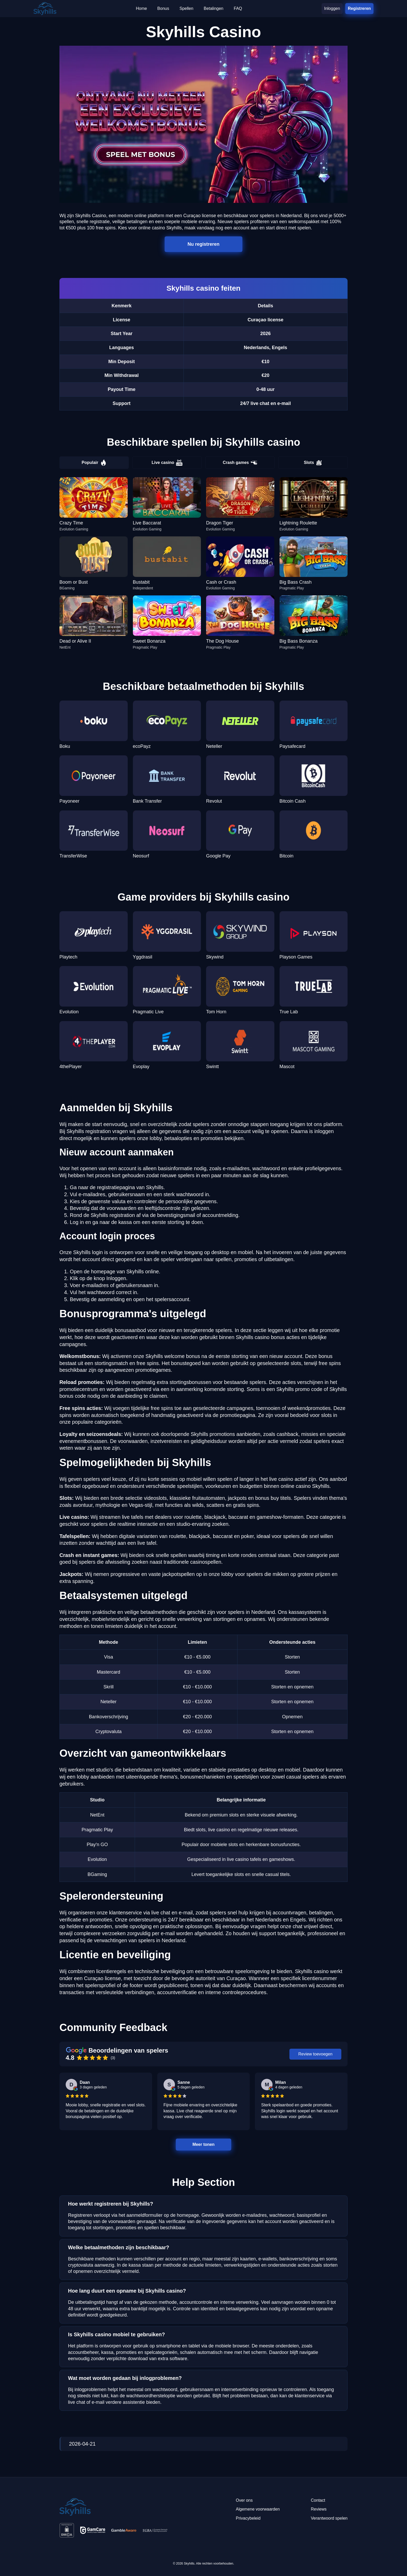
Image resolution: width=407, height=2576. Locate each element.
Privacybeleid (248, 2518)
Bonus (163, 8)
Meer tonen (203, 2144)
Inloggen (332, 8)
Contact (318, 2500)
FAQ (238, 8)
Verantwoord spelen (329, 2518)
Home (141, 8)
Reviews (319, 2509)
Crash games (240, 463)
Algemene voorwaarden (258, 2509)
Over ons (244, 2500)
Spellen (186, 8)
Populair (94, 463)
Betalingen (213, 8)
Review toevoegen (315, 2054)
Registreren (359, 8)
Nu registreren (203, 244)
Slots (313, 463)
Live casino (167, 463)
